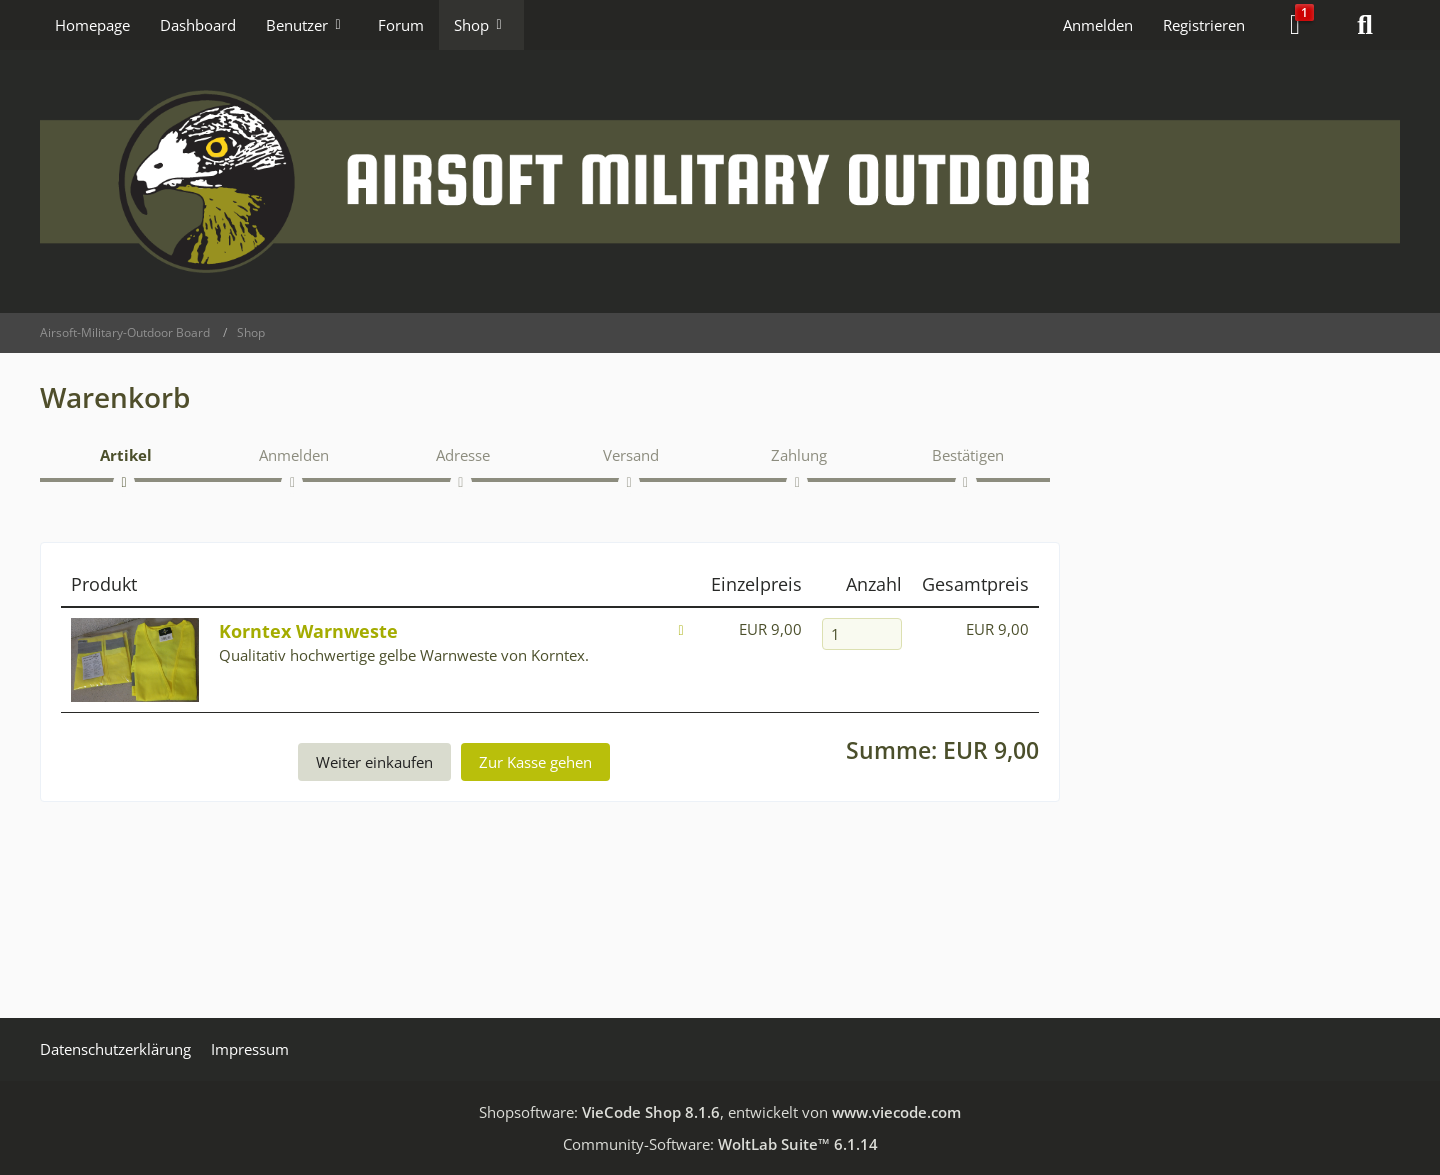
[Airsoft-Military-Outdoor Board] (720, 181)
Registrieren (1204, 25)
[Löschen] (681, 629)
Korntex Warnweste (308, 631)
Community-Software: (720, 1144)
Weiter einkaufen (374, 762)
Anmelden (1098, 25)
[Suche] (1365, 25)
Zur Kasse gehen (535, 762)
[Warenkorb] (1295, 25)
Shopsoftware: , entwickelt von (720, 1112)
